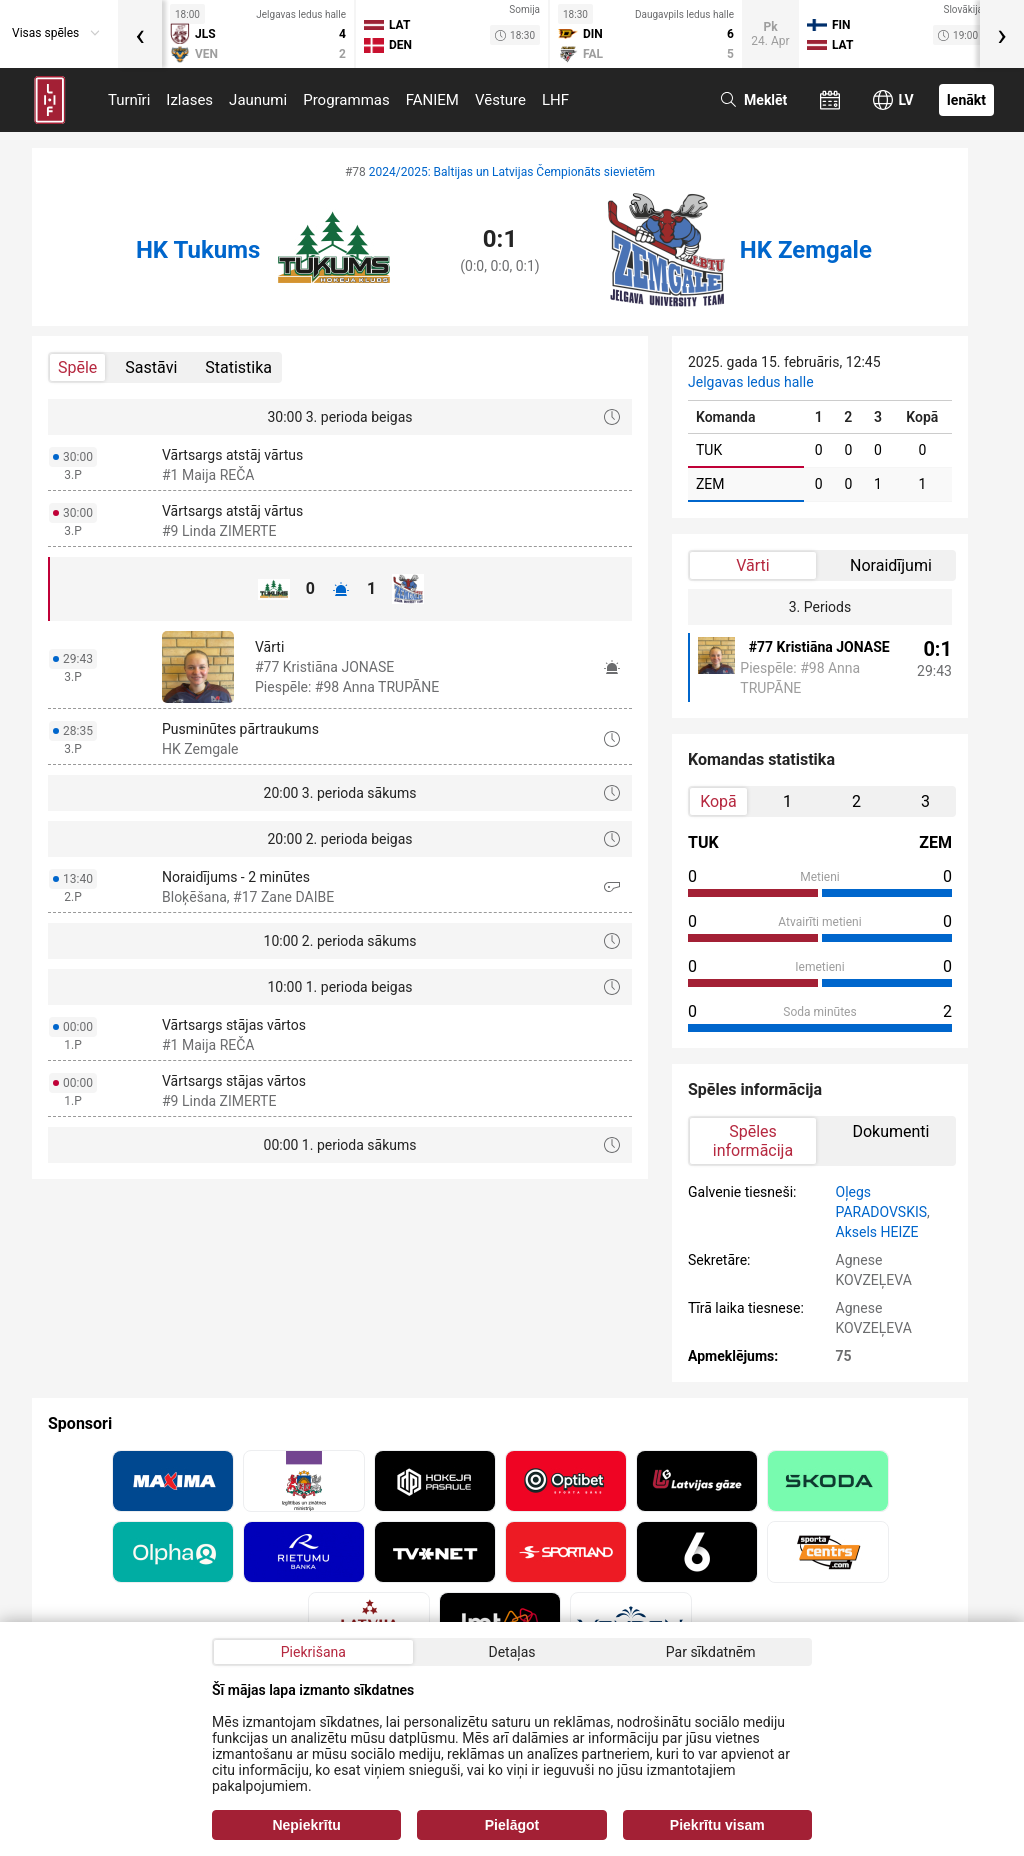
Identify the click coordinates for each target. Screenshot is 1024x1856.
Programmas (346, 100)
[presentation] (140, 34)
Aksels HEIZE (877, 1232)
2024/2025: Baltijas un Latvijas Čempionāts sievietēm (512, 172)
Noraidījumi (891, 565)
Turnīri (129, 100)
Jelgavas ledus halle (751, 382)
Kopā (718, 801)
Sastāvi (151, 367)
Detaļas (511, 1652)
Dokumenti (890, 1131)
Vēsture (500, 100)
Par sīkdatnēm (711, 1652)
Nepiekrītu (306, 1825)
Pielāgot (512, 1825)
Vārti (752, 565)
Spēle (77, 367)
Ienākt (966, 100)
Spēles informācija (753, 1141)
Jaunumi (258, 100)
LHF (555, 100)
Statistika (238, 367)
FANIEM (432, 100)
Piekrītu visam (717, 1825)
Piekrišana (313, 1652)
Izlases (189, 100)
